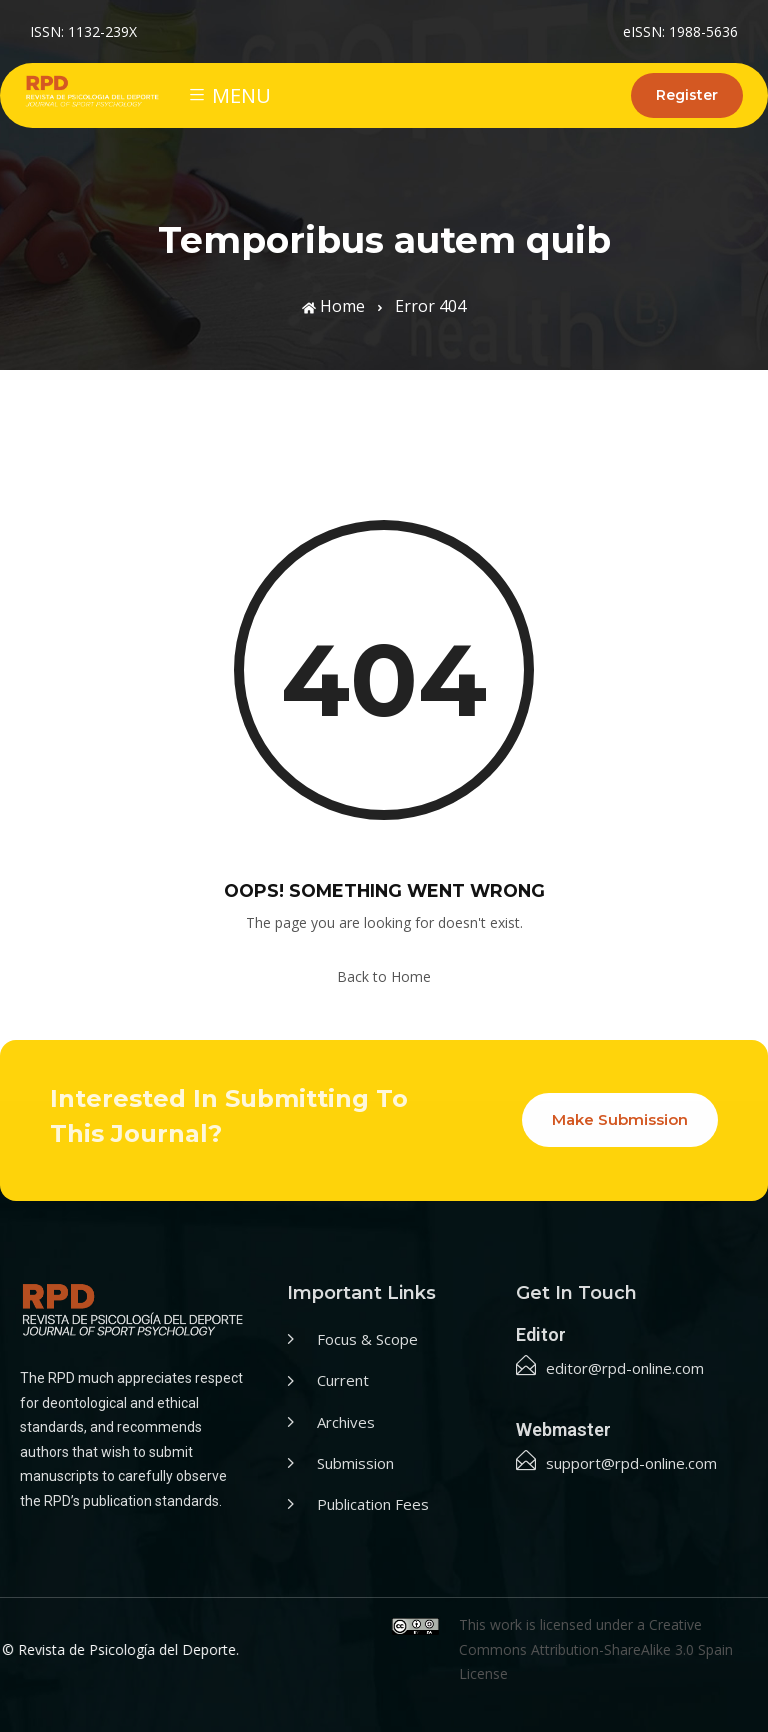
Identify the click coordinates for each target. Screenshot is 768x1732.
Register (687, 95)
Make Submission (620, 1119)
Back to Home (384, 976)
